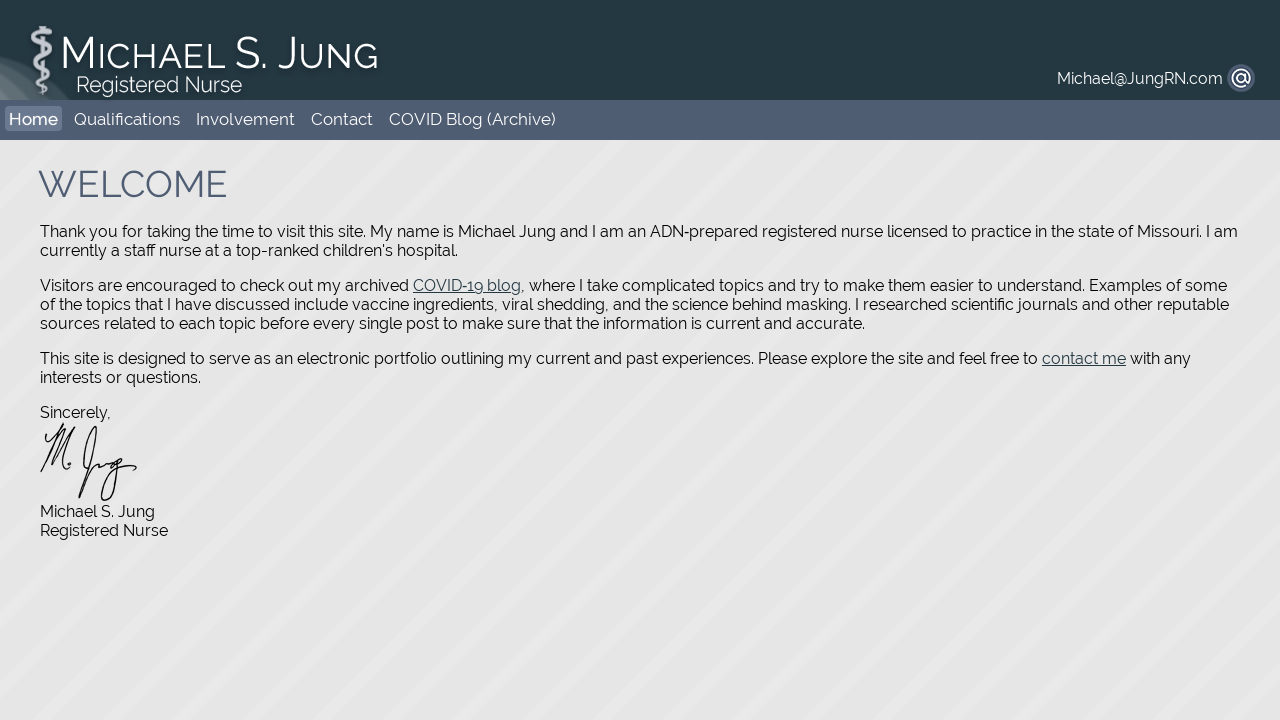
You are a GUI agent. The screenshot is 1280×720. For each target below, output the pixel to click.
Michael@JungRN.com (1140, 78)
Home (33, 119)
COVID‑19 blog (467, 285)
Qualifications (127, 119)
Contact (342, 119)
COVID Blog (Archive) (472, 119)
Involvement (245, 119)
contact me (1084, 358)
